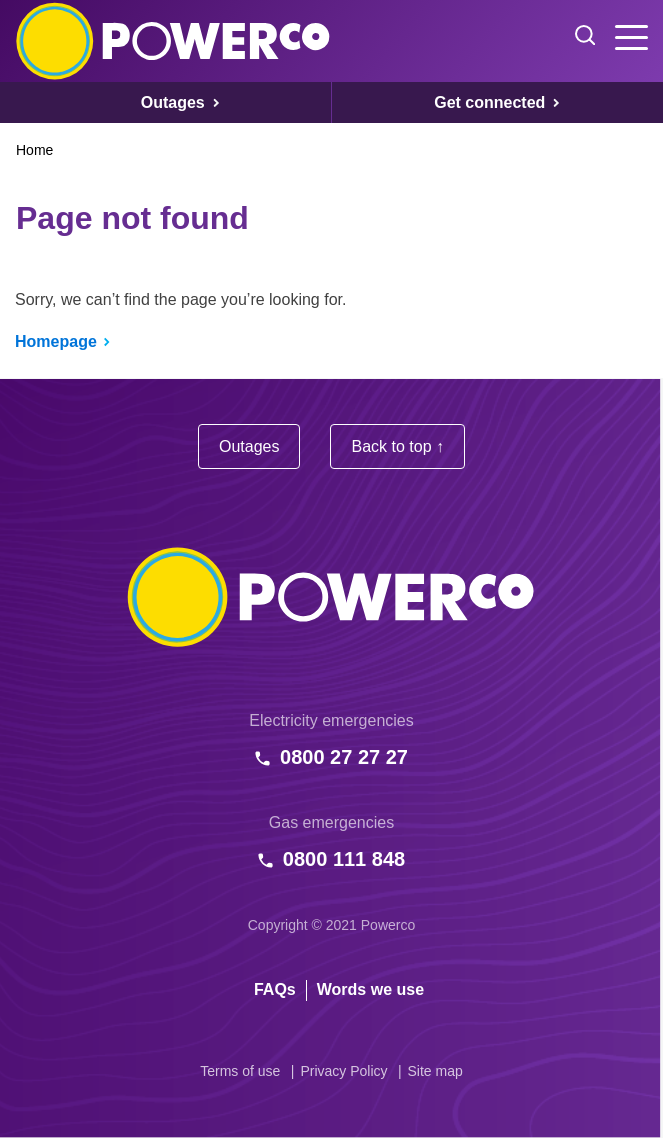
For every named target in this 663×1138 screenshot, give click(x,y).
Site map (435, 1071)
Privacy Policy (343, 1071)
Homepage (56, 341)
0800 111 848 (344, 859)
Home (34, 150)
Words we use (370, 989)
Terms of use (240, 1071)
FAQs (275, 989)
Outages (249, 446)
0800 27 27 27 (344, 757)
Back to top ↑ (397, 446)
